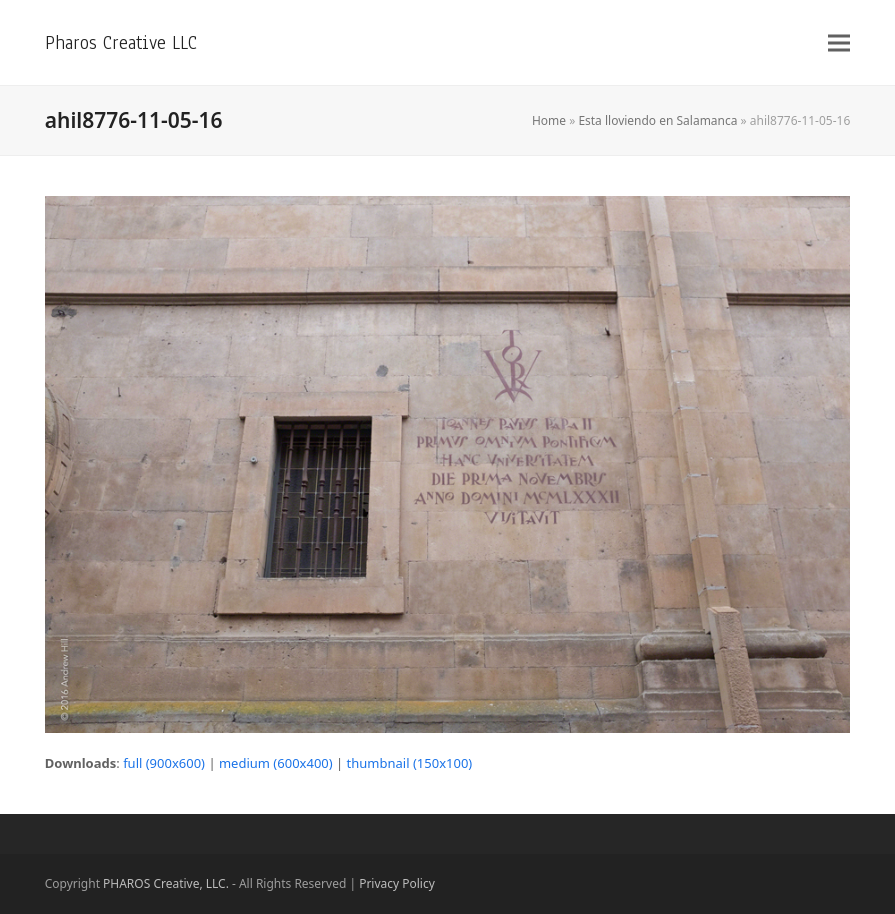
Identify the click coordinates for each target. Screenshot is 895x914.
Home (549, 120)
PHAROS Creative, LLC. (166, 883)
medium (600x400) (276, 763)
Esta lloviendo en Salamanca (657, 120)
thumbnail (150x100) (410, 763)
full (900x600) (164, 763)
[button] (839, 42)
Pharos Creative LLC (121, 42)
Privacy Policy (397, 883)
